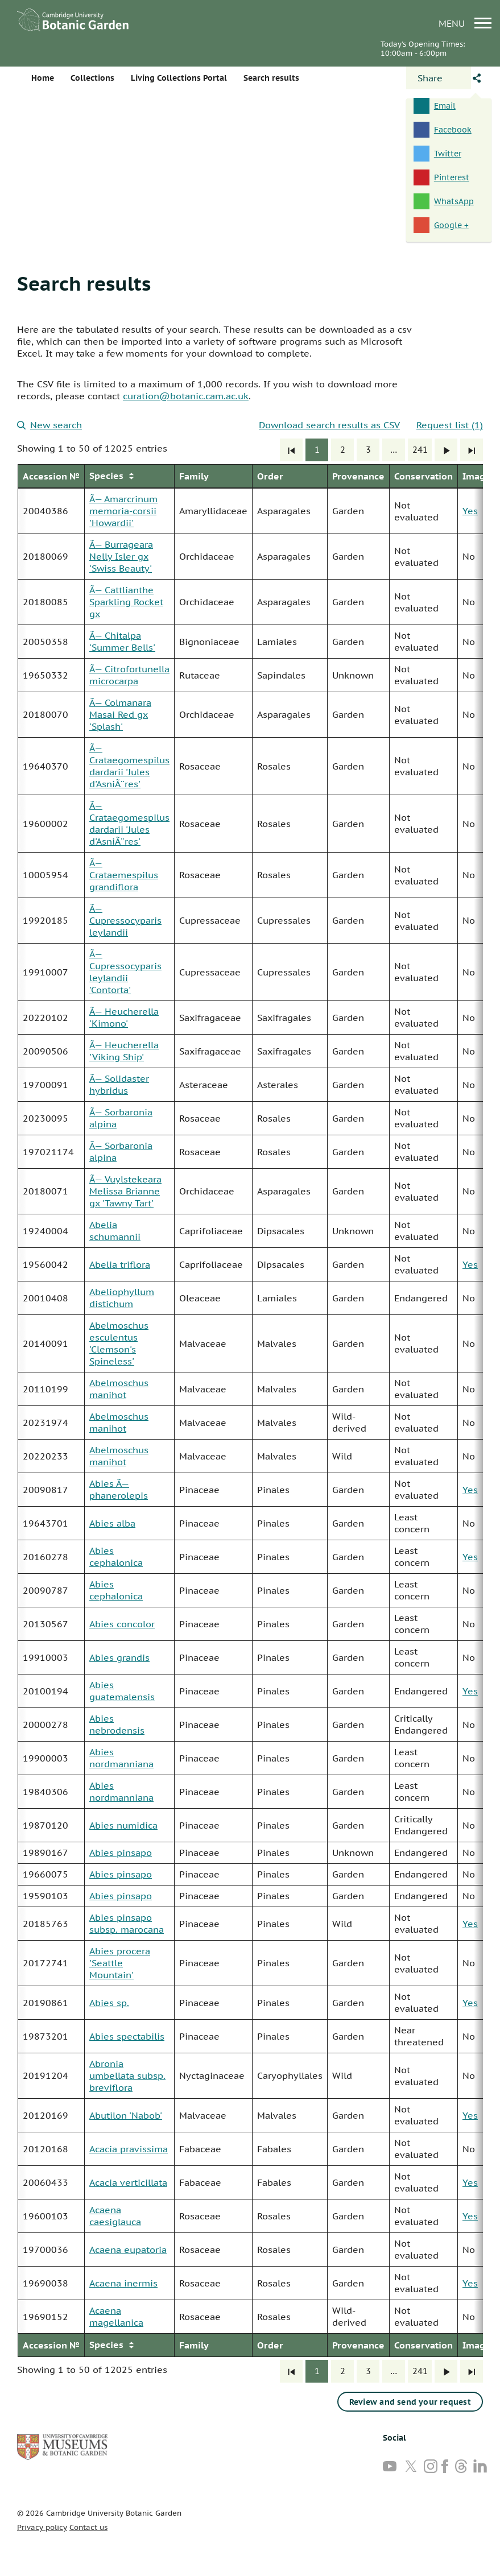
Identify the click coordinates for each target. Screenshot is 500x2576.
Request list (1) (449, 425)
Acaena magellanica (116, 2316)
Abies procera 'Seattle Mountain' (119, 1962)
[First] (291, 450)
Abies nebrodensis (116, 1724)
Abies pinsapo (120, 1852)
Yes (470, 510)
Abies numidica (123, 1825)
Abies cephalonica (116, 1556)
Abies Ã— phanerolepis (118, 1489)
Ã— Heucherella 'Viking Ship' (124, 1050)
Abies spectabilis (126, 2036)
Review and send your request (410, 2402)
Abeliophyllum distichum (121, 1297)
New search (49, 425)
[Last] (471, 450)
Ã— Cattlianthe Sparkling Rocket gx (126, 601)
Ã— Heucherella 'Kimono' (124, 1017)
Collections (92, 78)
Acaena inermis (123, 2283)
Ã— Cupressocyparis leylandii (125, 920)
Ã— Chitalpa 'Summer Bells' (122, 641)
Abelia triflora (119, 1264)
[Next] (446, 450)
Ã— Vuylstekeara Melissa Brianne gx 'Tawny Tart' (125, 1191)
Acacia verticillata (128, 2182)
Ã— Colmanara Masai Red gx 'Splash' (120, 714)
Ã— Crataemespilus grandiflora (123, 874)
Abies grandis (119, 1657)
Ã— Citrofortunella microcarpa (129, 675)
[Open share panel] (438, 78)
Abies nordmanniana (121, 1757)
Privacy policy (42, 2527)
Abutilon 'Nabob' (125, 2115)
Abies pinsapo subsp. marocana (126, 1923)
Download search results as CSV (329, 425)
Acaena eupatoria (128, 2249)
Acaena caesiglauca (115, 2215)
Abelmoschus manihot (118, 1388)
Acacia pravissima (128, 2149)
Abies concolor (122, 1624)
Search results (84, 283)
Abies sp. (109, 2002)
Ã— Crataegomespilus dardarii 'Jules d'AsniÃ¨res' (129, 765)
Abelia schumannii (115, 1230)
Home (42, 78)
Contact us (88, 2527)
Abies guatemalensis (122, 1690)
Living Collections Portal (179, 78)
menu (465, 23)
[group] (250, 1410)
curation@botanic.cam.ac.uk (186, 396)
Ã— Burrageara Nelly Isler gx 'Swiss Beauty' (121, 556)
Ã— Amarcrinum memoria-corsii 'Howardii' (123, 510)
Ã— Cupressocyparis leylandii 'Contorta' (125, 971)
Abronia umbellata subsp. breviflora (127, 2075)
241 (420, 449)
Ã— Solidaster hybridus (119, 1084)
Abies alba (112, 1523)
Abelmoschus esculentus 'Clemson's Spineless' (118, 1343)
